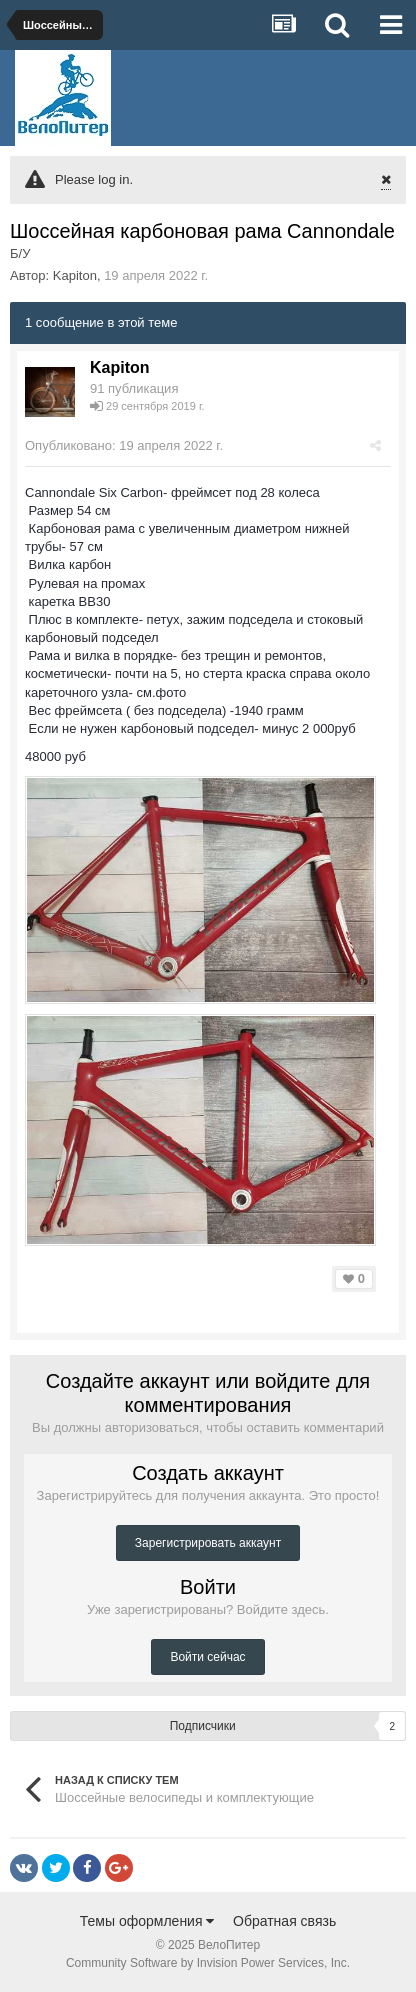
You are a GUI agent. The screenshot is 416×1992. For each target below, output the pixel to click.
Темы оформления (147, 1921)
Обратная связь (284, 1921)
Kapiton (75, 275)
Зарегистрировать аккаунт (208, 1543)
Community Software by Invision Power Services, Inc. (208, 1963)
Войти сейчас (207, 1657)
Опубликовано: (124, 445)
